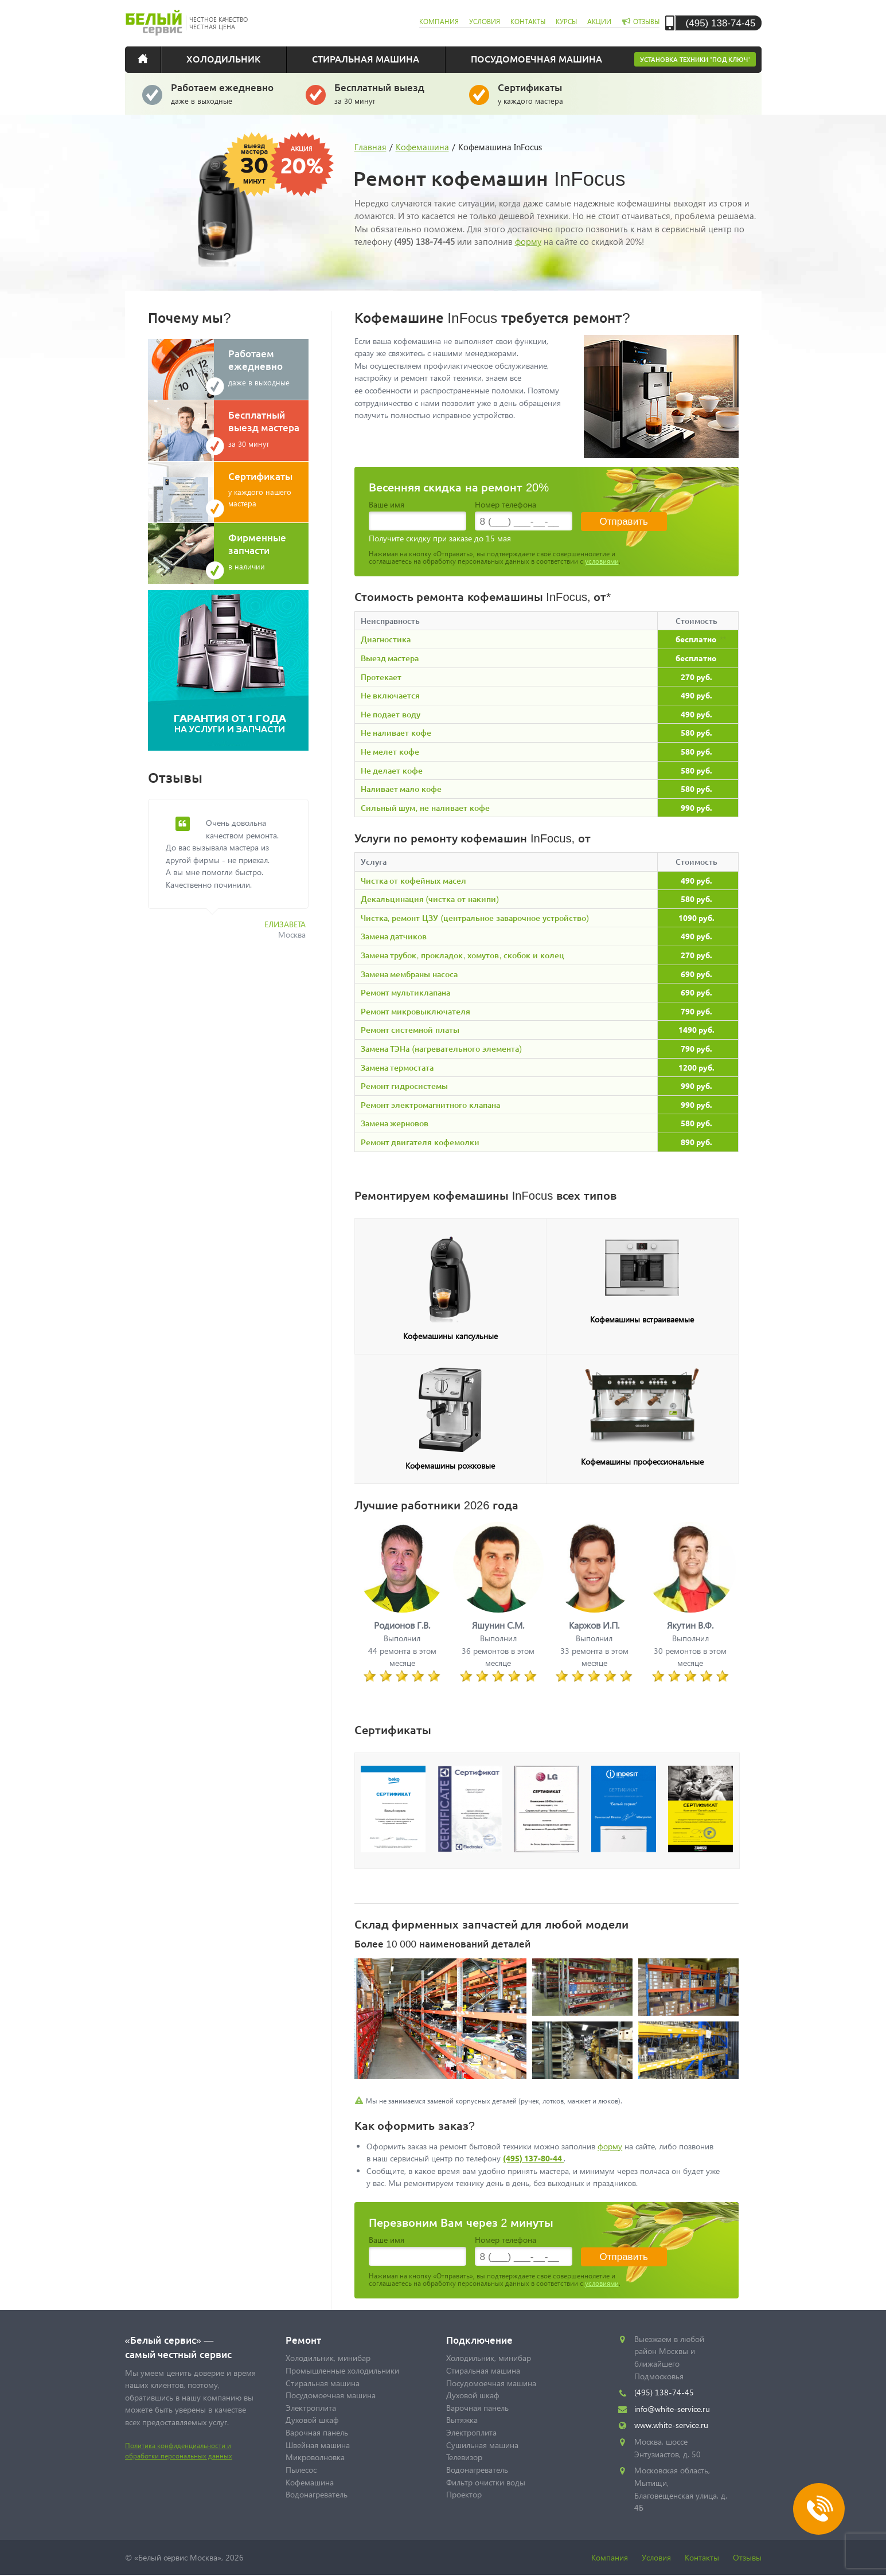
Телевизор (464, 2457)
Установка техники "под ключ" (695, 59)
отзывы (646, 21)
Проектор (464, 2494)
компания (439, 21)
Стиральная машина (365, 58)
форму (528, 241)
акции (599, 21)
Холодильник (223, 58)
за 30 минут (393, 93)
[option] (237, 876)
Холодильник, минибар (328, 2357)
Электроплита (311, 2407)
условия (484, 21)
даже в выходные (229, 93)
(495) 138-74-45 (721, 22)
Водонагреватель (317, 2494)
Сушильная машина (482, 2445)
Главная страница (151, 58)
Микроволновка (315, 2457)
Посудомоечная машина (536, 58)
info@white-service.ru (672, 2408)
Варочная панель (317, 2432)
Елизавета (285, 924)
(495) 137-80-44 (533, 2158)
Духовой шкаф (312, 2419)
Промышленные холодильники (342, 2370)
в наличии (268, 551)
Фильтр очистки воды (485, 2482)
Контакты (702, 2557)
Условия (656, 2557)
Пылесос (301, 2469)
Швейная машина (318, 2445)
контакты (527, 21)
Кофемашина (422, 147)
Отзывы (747, 2557)
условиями (602, 561)
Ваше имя (386, 504)
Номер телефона (505, 504)
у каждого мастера (556, 93)
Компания (609, 2557)
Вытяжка (462, 2419)
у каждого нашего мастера (268, 489)
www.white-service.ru (671, 2424)
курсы (566, 21)
